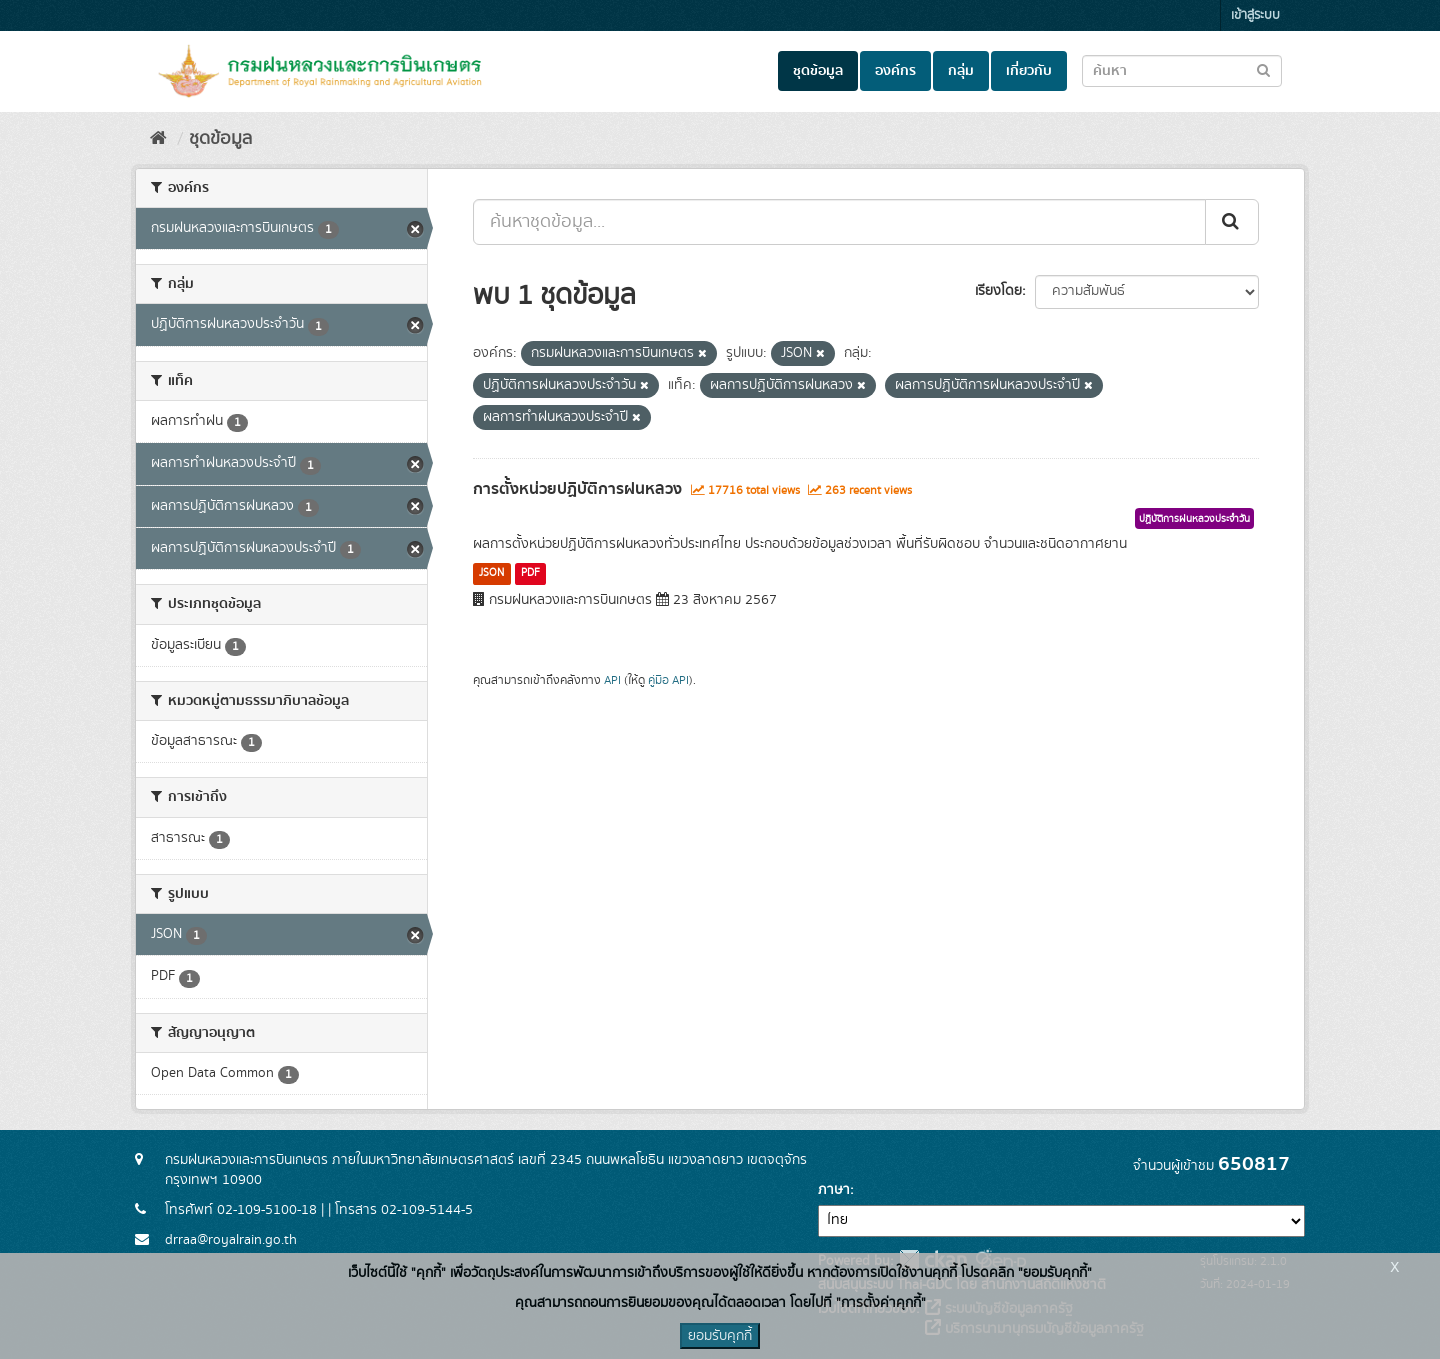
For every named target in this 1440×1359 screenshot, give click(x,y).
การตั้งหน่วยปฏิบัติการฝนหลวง (577, 489)
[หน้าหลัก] (158, 139)
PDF (530, 573)
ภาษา (834, 1190)
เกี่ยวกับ (1029, 71)
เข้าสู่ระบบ (1255, 15)
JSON (491, 573)
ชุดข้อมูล (818, 71)
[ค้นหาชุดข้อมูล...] (839, 222)
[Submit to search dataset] (1263, 69)
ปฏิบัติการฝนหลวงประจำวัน (1194, 519)
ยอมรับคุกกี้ (720, 1336)
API (612, 680)
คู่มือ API (668, 680)
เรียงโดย (998, 291)
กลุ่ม (961, 71)
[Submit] (1232, 222)
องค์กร (895, 71)
